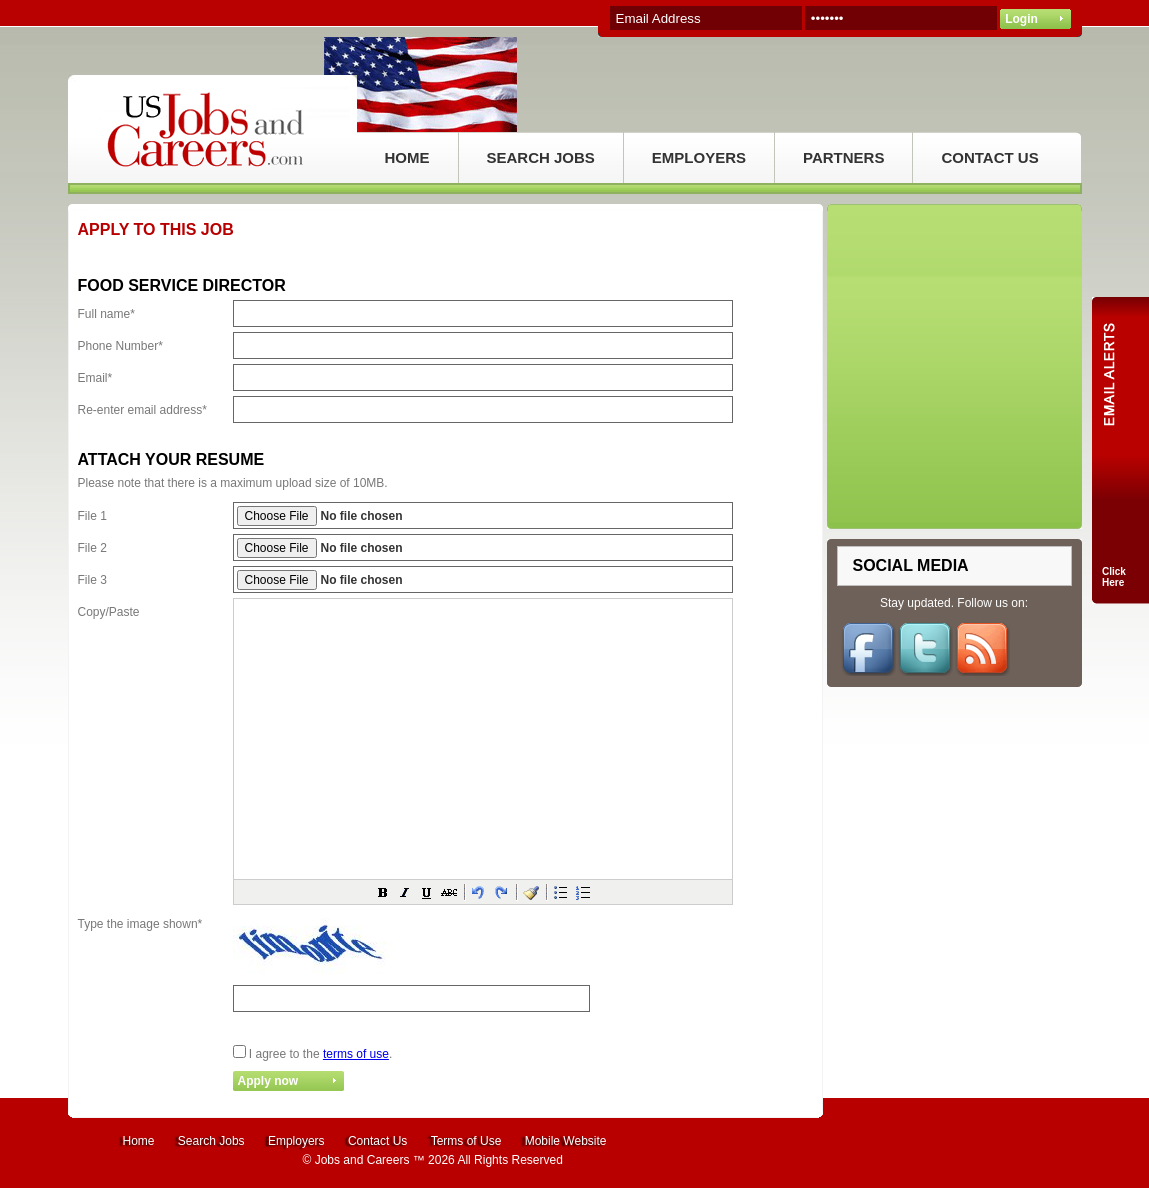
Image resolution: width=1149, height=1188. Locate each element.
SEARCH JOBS (541, 157)
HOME (407, 157)
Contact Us (377, 1141)
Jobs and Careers (362, 1160)
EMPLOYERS (699, 157)
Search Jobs (211, 1141)
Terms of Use (466, 1141)
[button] (383, 892)
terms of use (356, 1054)
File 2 (92, 548)
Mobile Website (566, 1141)
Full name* (106, 314)
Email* (95, 378)
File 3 (92, 580)
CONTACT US (989, 157)
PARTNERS (843, 157)
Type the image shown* (140, 924)
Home (139, 1141)
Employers (296, 1141)
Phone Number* (120, 346)
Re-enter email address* (142, 410)
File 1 (92, 516)
